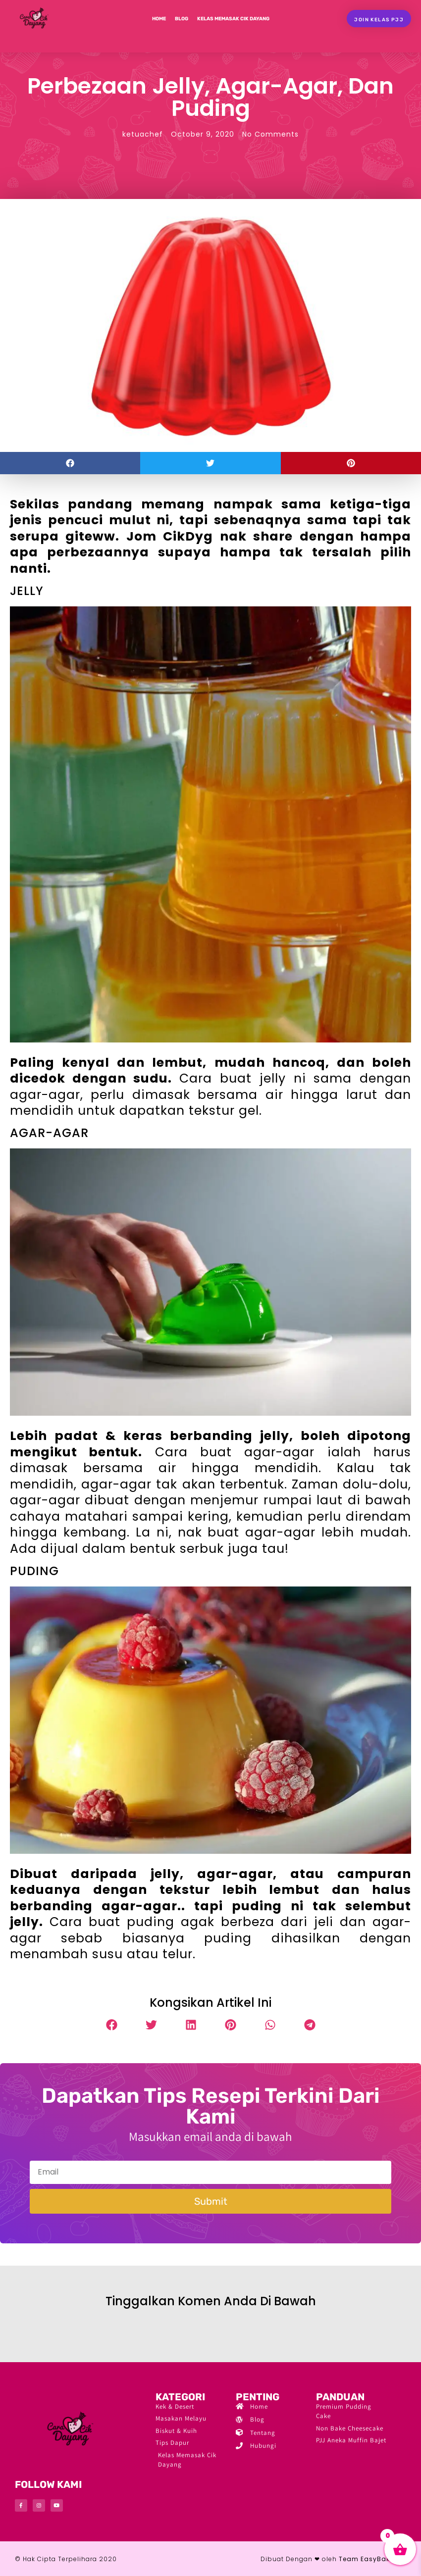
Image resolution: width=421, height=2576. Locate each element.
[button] (70, 463)
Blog (181, 19)
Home (159, 19)
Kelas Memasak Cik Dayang (233, 19)
